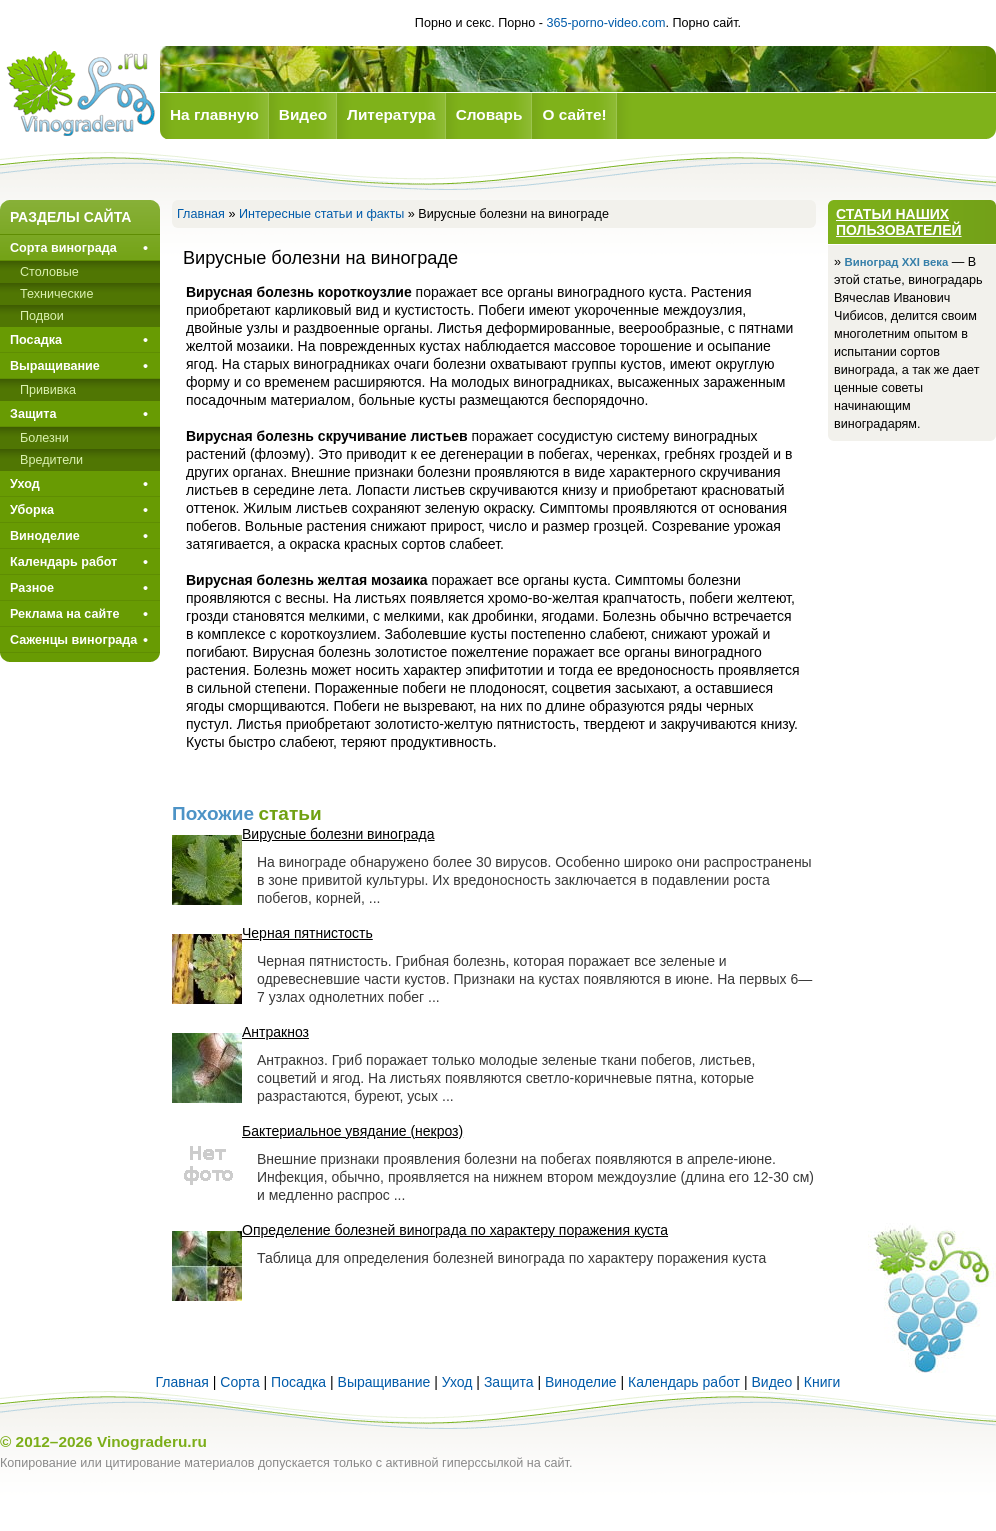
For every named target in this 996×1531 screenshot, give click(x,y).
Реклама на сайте (64, 614)
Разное (32, 588)
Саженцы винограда (73, 640)
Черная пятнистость (307, 933)
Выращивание (55, 366)
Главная (201, 214)
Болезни (44, 438)
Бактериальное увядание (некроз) (352, 1131)
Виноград (80, 93)
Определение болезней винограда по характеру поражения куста (455, 1230)
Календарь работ (63, 562)
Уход (25, 484)
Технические (56, 294)
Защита (33, 414)
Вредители (51, 460)
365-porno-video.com (605, 23)
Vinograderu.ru (152, 1441)
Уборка (32, 510)
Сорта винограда (63, 248)
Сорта (239, 1382)
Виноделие (45, 536)
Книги (822, 1382)
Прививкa (48, 390)
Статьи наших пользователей (899, 222)
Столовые (49, 272)
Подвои (42, 316)
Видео (771, 1382)
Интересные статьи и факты (321, 214)
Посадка (36, 340)
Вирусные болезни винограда (338, 834)
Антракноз (275, 1032)
